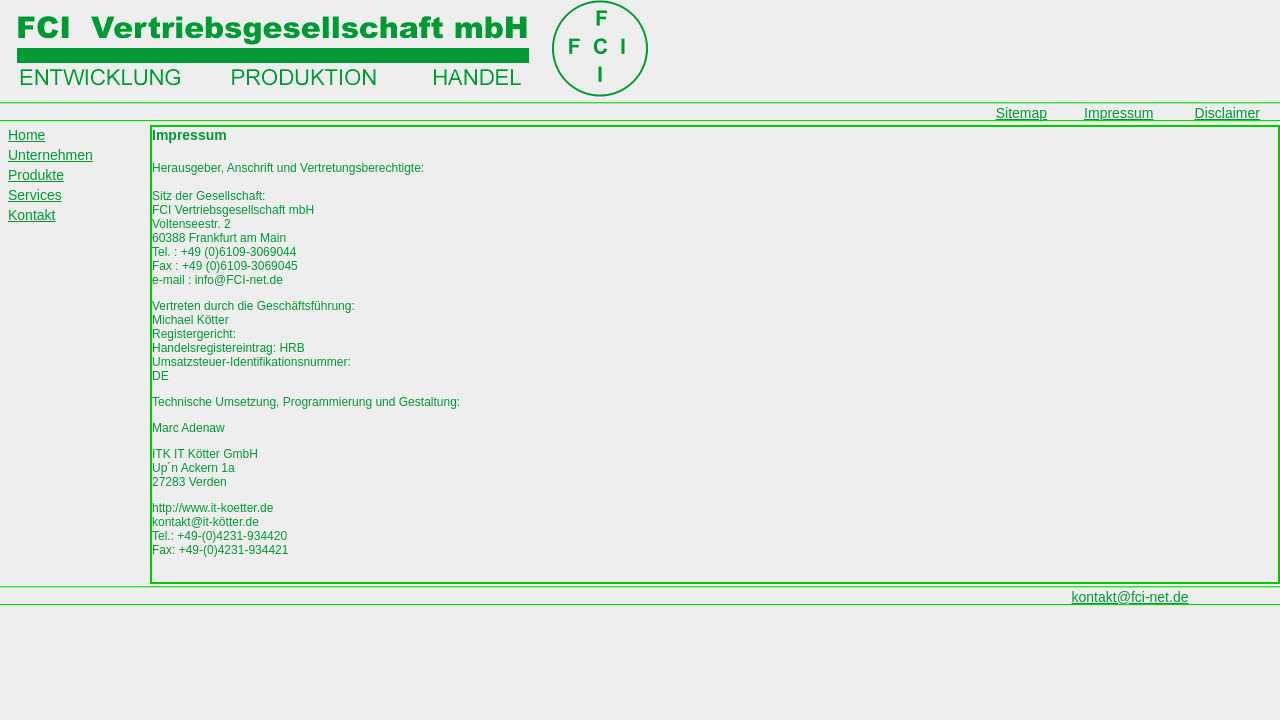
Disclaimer (1227, 113)
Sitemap (1021, 113)
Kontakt (31, 215)
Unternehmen (50, 155)
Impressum (1118, 113)
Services (35, 195)
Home (26, 135)
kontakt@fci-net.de (1130, 597)
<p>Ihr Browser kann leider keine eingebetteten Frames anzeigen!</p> (715, 354)
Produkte (36, 175)
